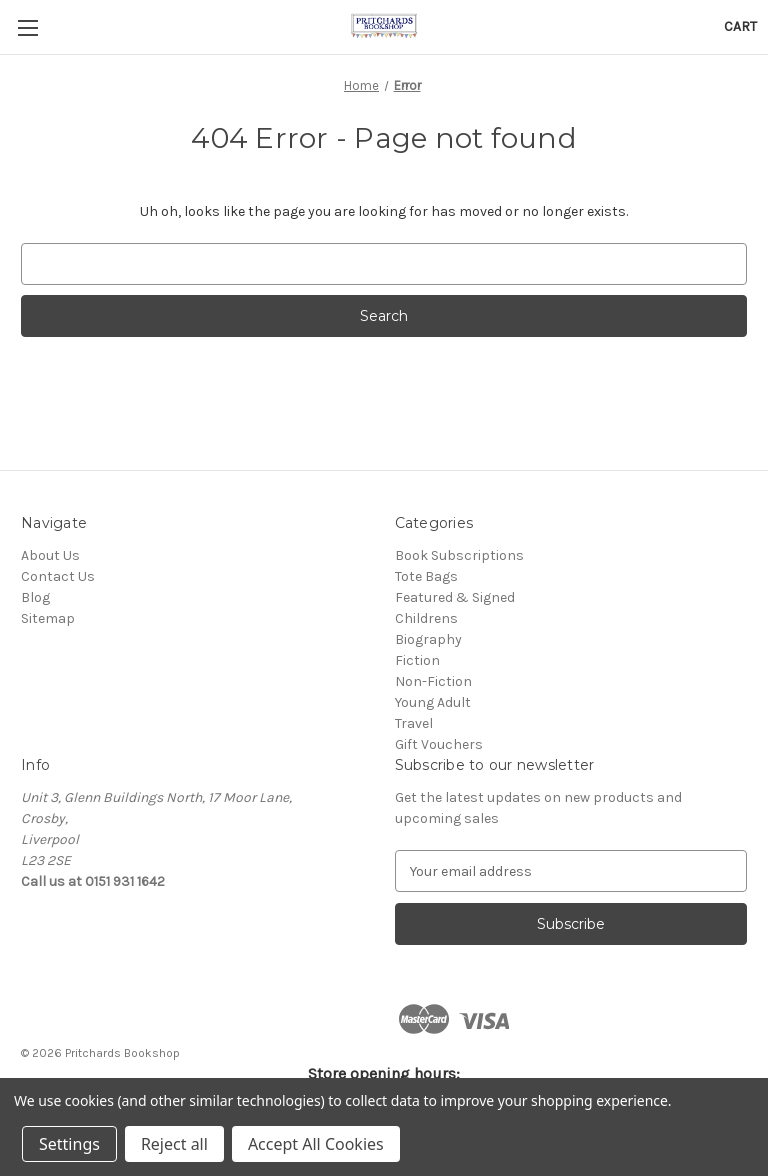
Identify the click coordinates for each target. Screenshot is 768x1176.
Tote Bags (426, 576)
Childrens (426, 618)
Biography (428, 639)
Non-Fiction (433, 681)
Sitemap (48, 618)
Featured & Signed (455, 597)
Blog (35, 597)
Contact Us (58, 576)
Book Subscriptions (459, 555)
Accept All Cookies (316, 1144)
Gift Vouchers (439, 744)
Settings (69, 1144)
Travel (414, 723)
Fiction (417, 660)
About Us (50, 555)
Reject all (174, 1144)
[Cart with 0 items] (740, 26)
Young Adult (433, 702)
